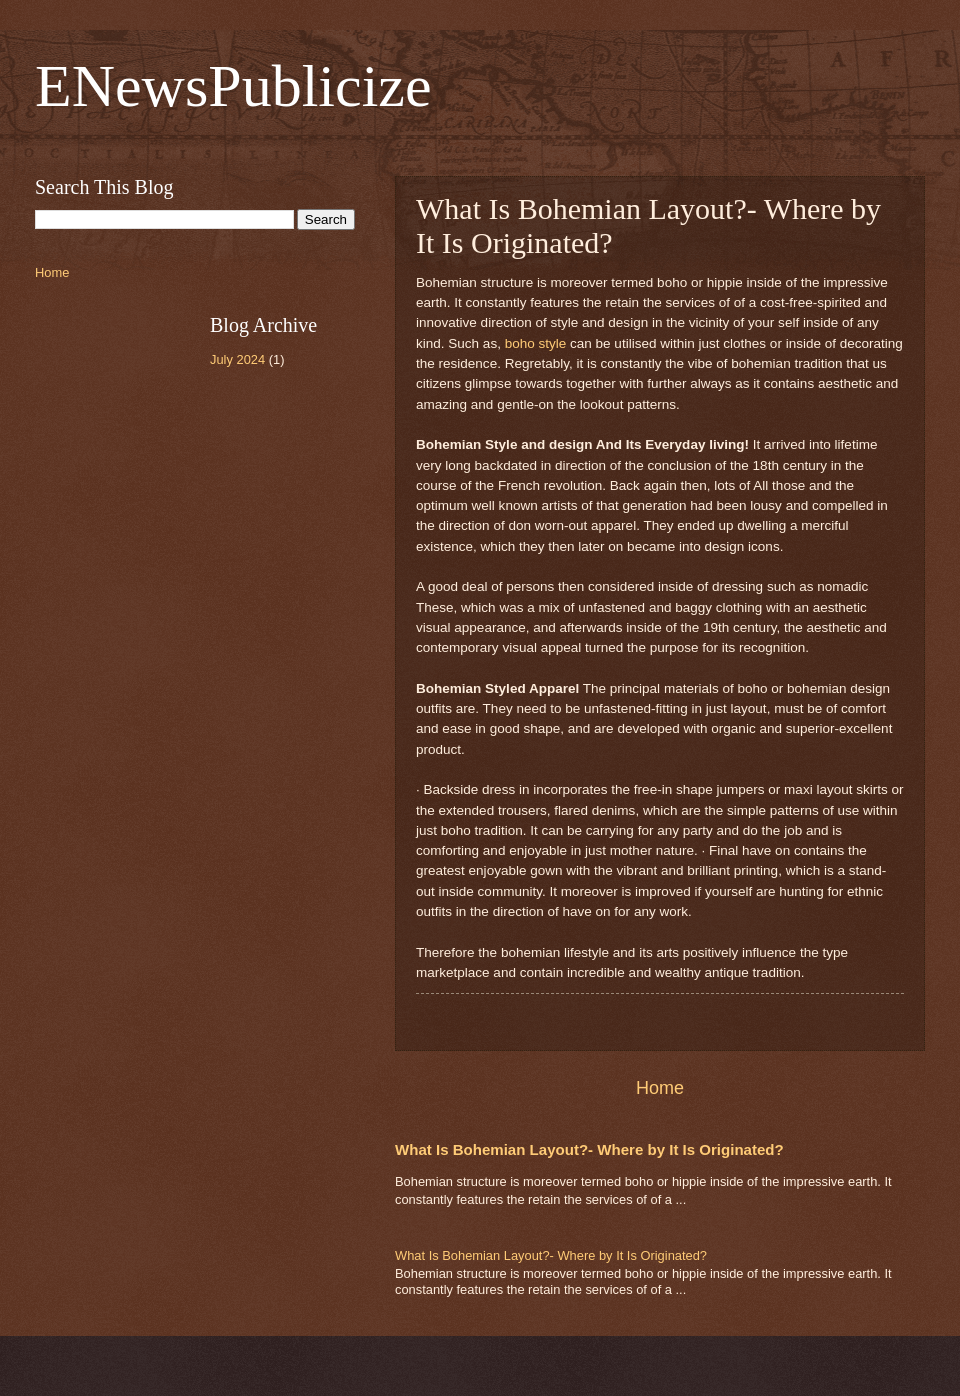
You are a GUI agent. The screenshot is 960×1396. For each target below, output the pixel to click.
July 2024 (237, 359)
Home (660, 1088)
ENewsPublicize (233, 86)
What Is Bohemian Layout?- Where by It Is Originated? (589, 1149)
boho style (536, 343)
